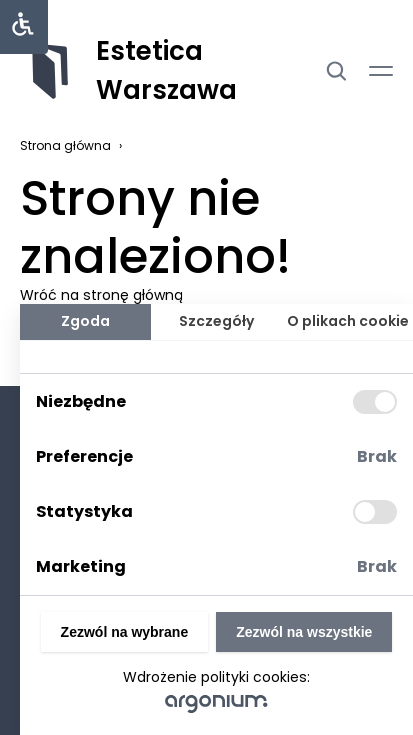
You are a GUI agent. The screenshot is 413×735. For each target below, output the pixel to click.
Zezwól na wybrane (125, 632)
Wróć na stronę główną (101, 295)
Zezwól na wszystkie (304, 632)
